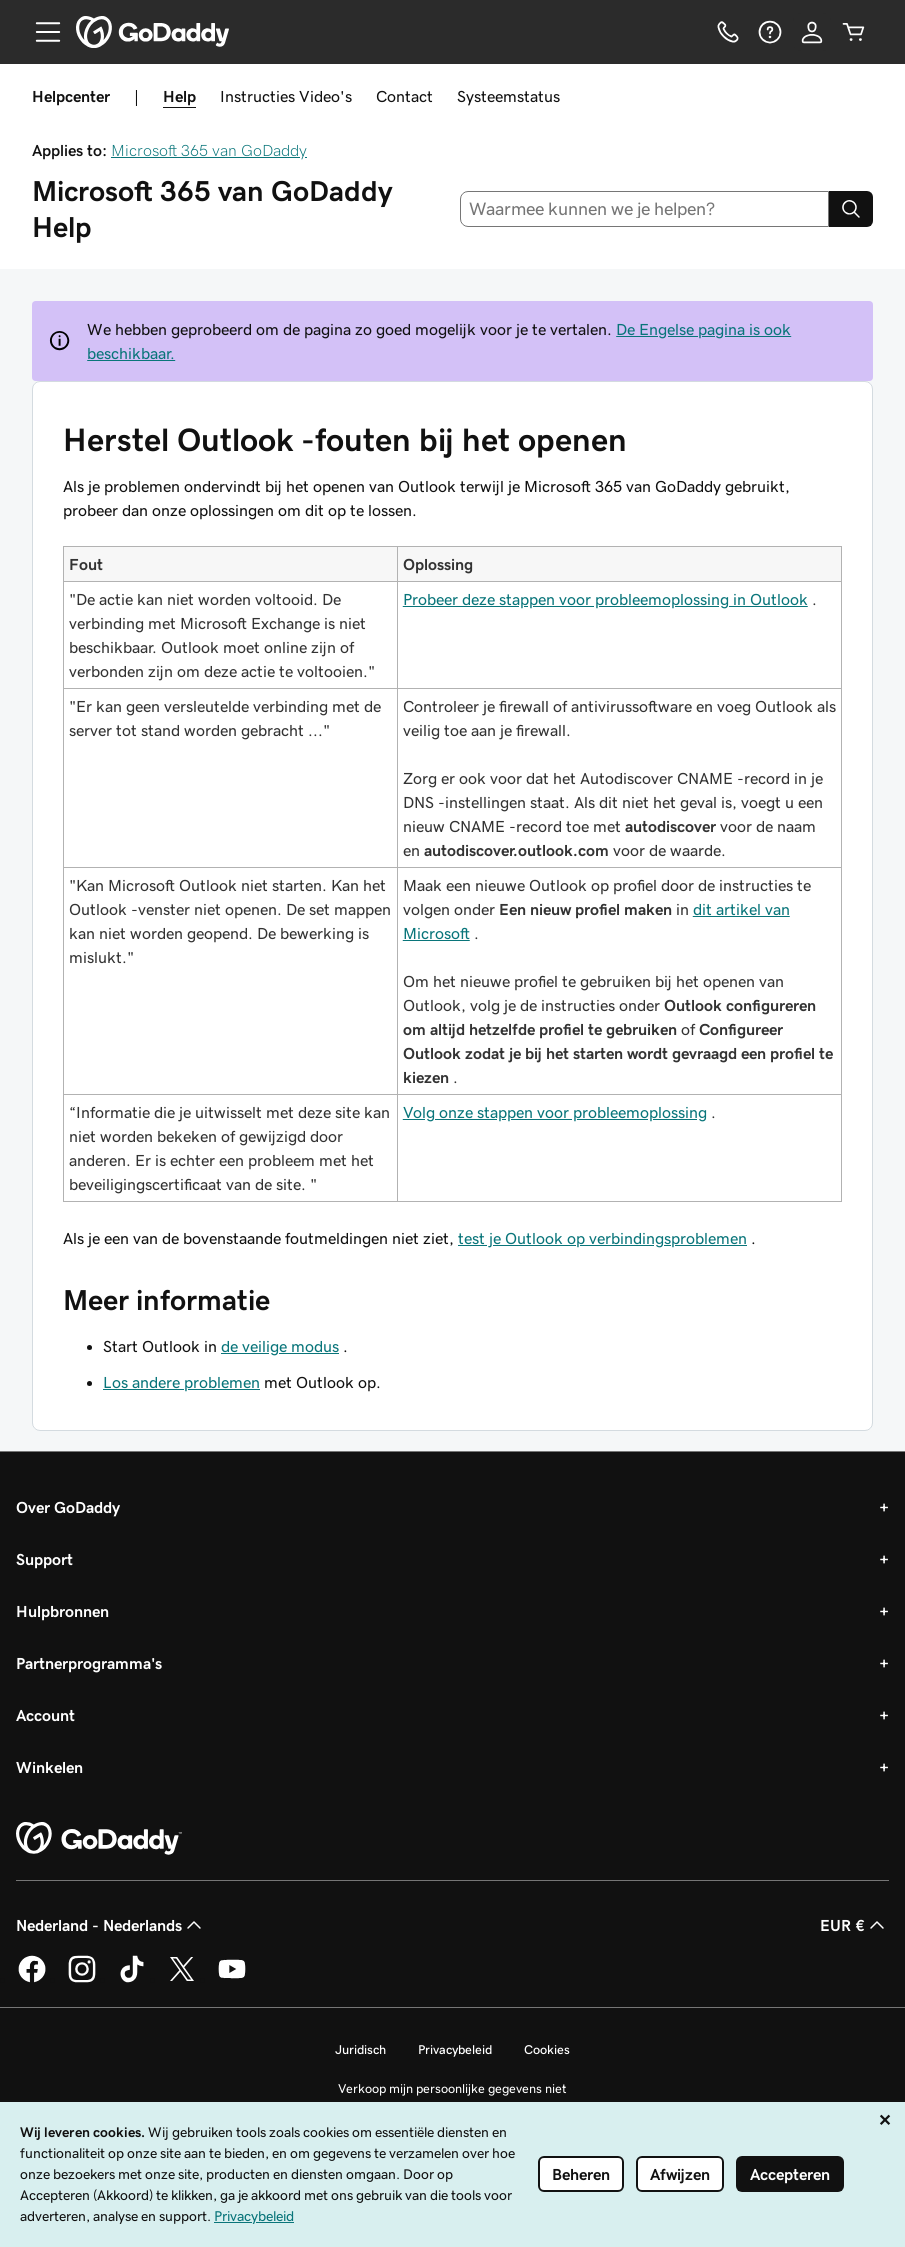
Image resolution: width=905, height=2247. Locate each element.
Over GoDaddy (68, 1507)
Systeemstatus (508, 96)
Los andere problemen (181, 1382)
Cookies (547, 2049)
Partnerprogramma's (89, 1663)
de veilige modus (280, 1346)
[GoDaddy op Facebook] (32, 1979)
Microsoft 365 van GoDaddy (209, 150)
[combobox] (644, 209)
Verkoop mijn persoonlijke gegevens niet (452, 2088)
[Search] (851, 209)
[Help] (770, 32)
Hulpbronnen (62, 1611)
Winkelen (49, 1767)
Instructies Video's (286, 96)
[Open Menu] (40, 32)
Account (45, 1715)
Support (44, 1559)
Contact (404, 96)
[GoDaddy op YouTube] (232, 1979)
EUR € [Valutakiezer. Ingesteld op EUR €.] (854, 1925)
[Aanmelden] (812, 32)
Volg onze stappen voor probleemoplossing (555, 1112)
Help (179, 96)
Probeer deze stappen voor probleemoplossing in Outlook (605, 599)
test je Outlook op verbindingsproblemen (602, 1238)
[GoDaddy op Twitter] (182, 1979)
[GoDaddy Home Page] (99, 1839)
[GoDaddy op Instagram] (82, 1979)
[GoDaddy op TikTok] (132, 1979)
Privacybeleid (455, 2049)
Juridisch (360, 2049)
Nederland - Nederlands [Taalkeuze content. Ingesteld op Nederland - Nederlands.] (111, 1925)
